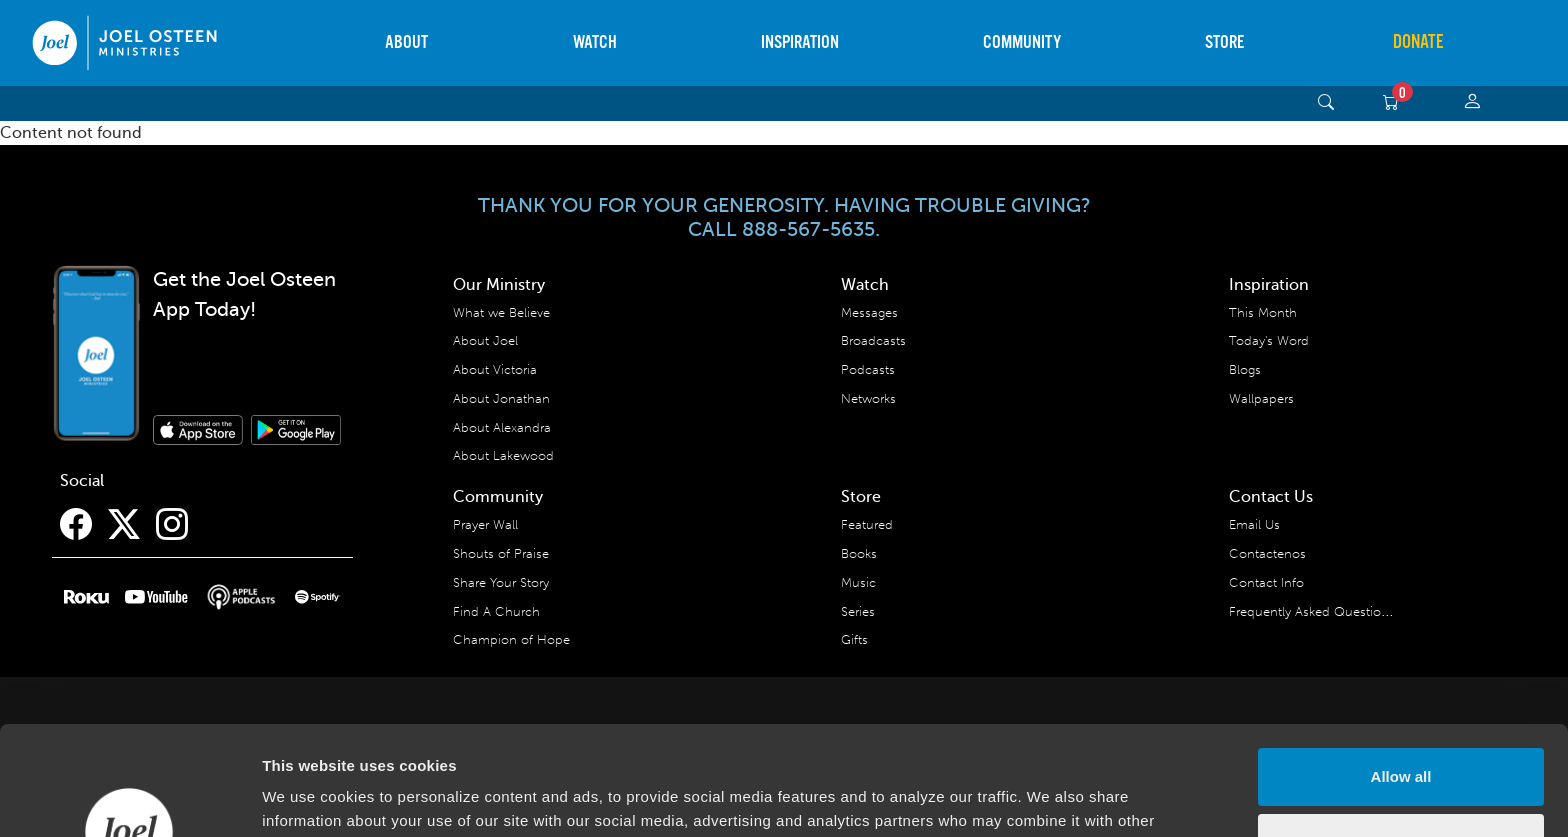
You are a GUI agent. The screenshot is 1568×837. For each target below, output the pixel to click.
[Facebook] (76, 525)
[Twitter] (124, 525)
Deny (1401, 739)
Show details (308, 797)
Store (1224, 42)
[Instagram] (172, 525)
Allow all (1401, 674)
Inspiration (800, 42)
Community (1022, 42)
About (406, 42)
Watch (595, 42)
